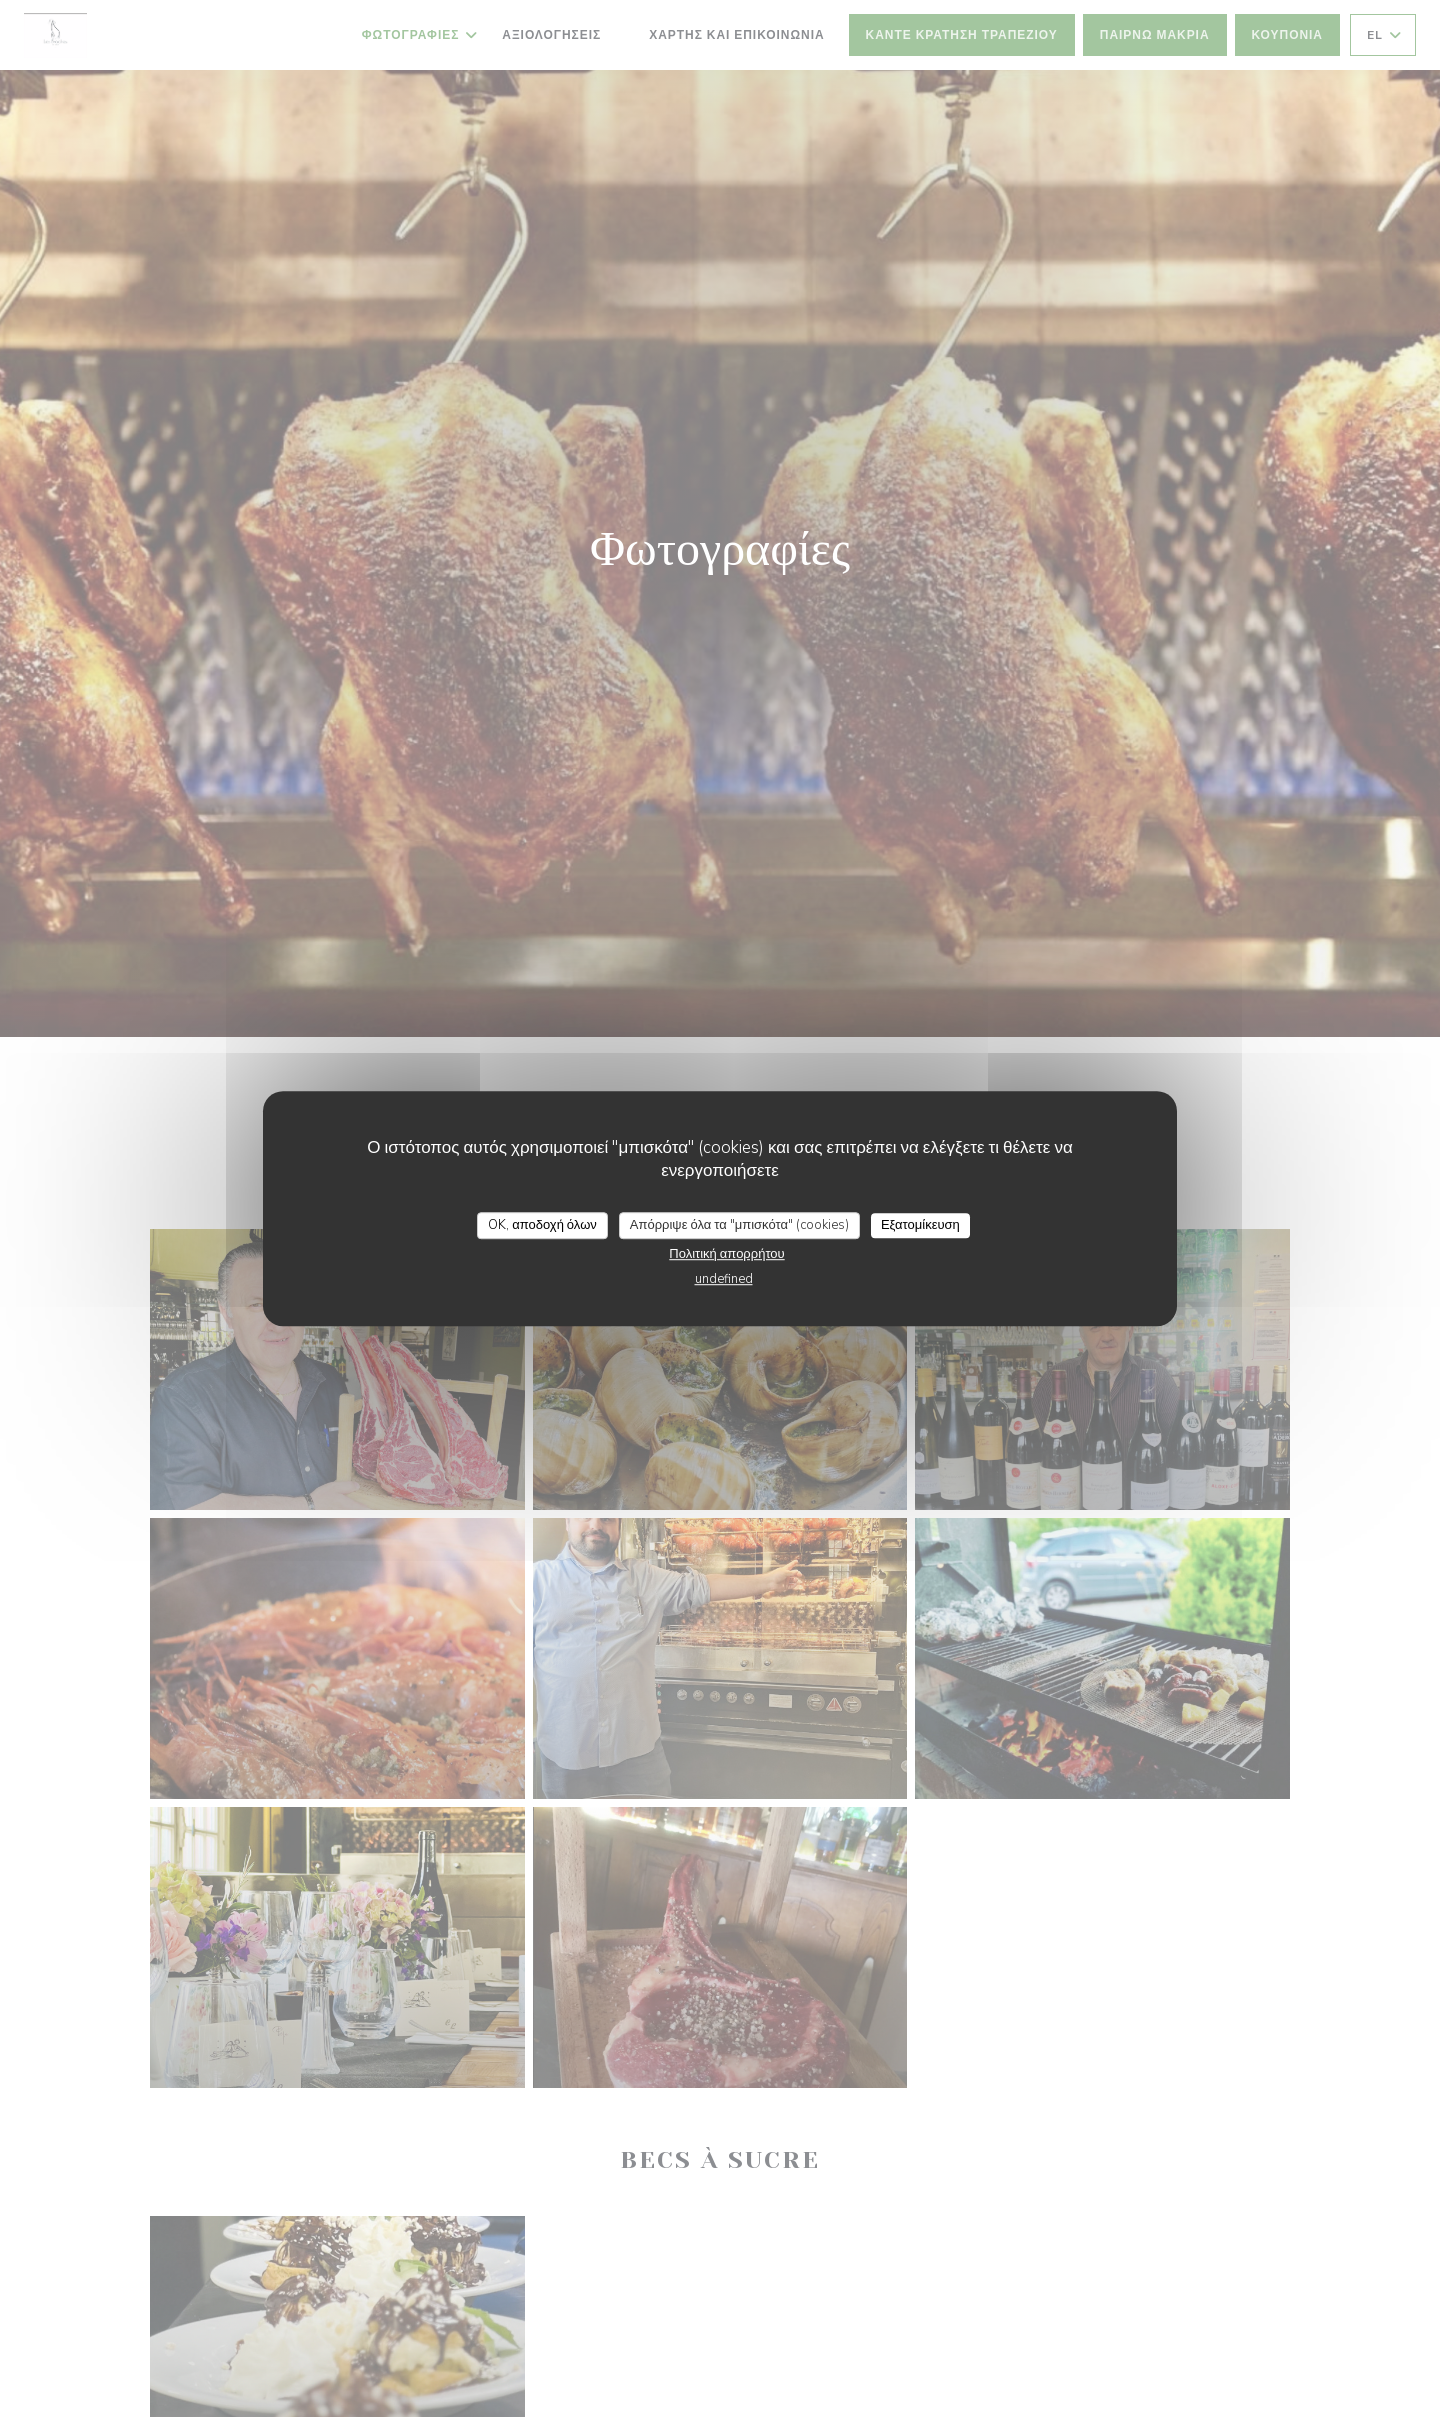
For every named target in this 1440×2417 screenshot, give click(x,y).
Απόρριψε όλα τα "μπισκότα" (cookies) (739, 1225)
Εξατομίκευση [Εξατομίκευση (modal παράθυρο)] (920, 1225)
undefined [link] (724, 1279)
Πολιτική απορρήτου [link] (726, 1254)
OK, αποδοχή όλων (542, 1225)
